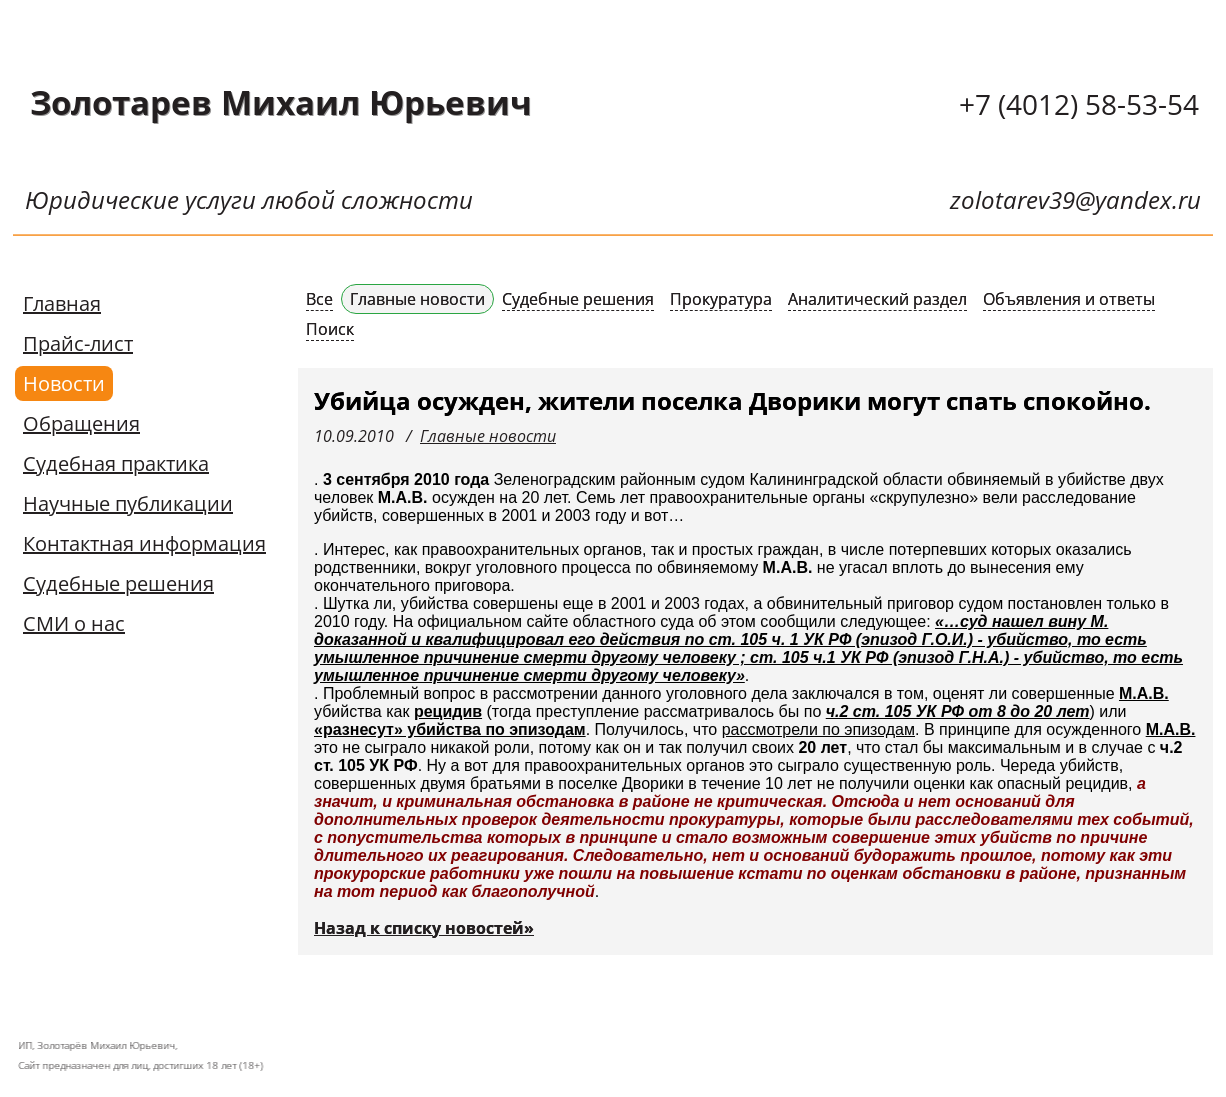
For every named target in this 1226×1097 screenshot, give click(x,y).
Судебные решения (118, 583)
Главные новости (417, 299)
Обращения (81, 423)
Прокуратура (721, 299)
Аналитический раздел (877, 299)
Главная (62, 303)
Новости (64, 383)
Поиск (330, 329)
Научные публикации (128, 503)
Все (319, 299)
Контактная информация (144, 543)
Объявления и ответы (1069, 299)
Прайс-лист (78, 343)
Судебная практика (116, 463)
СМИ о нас (74, 623)
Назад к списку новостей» (424, 928)
